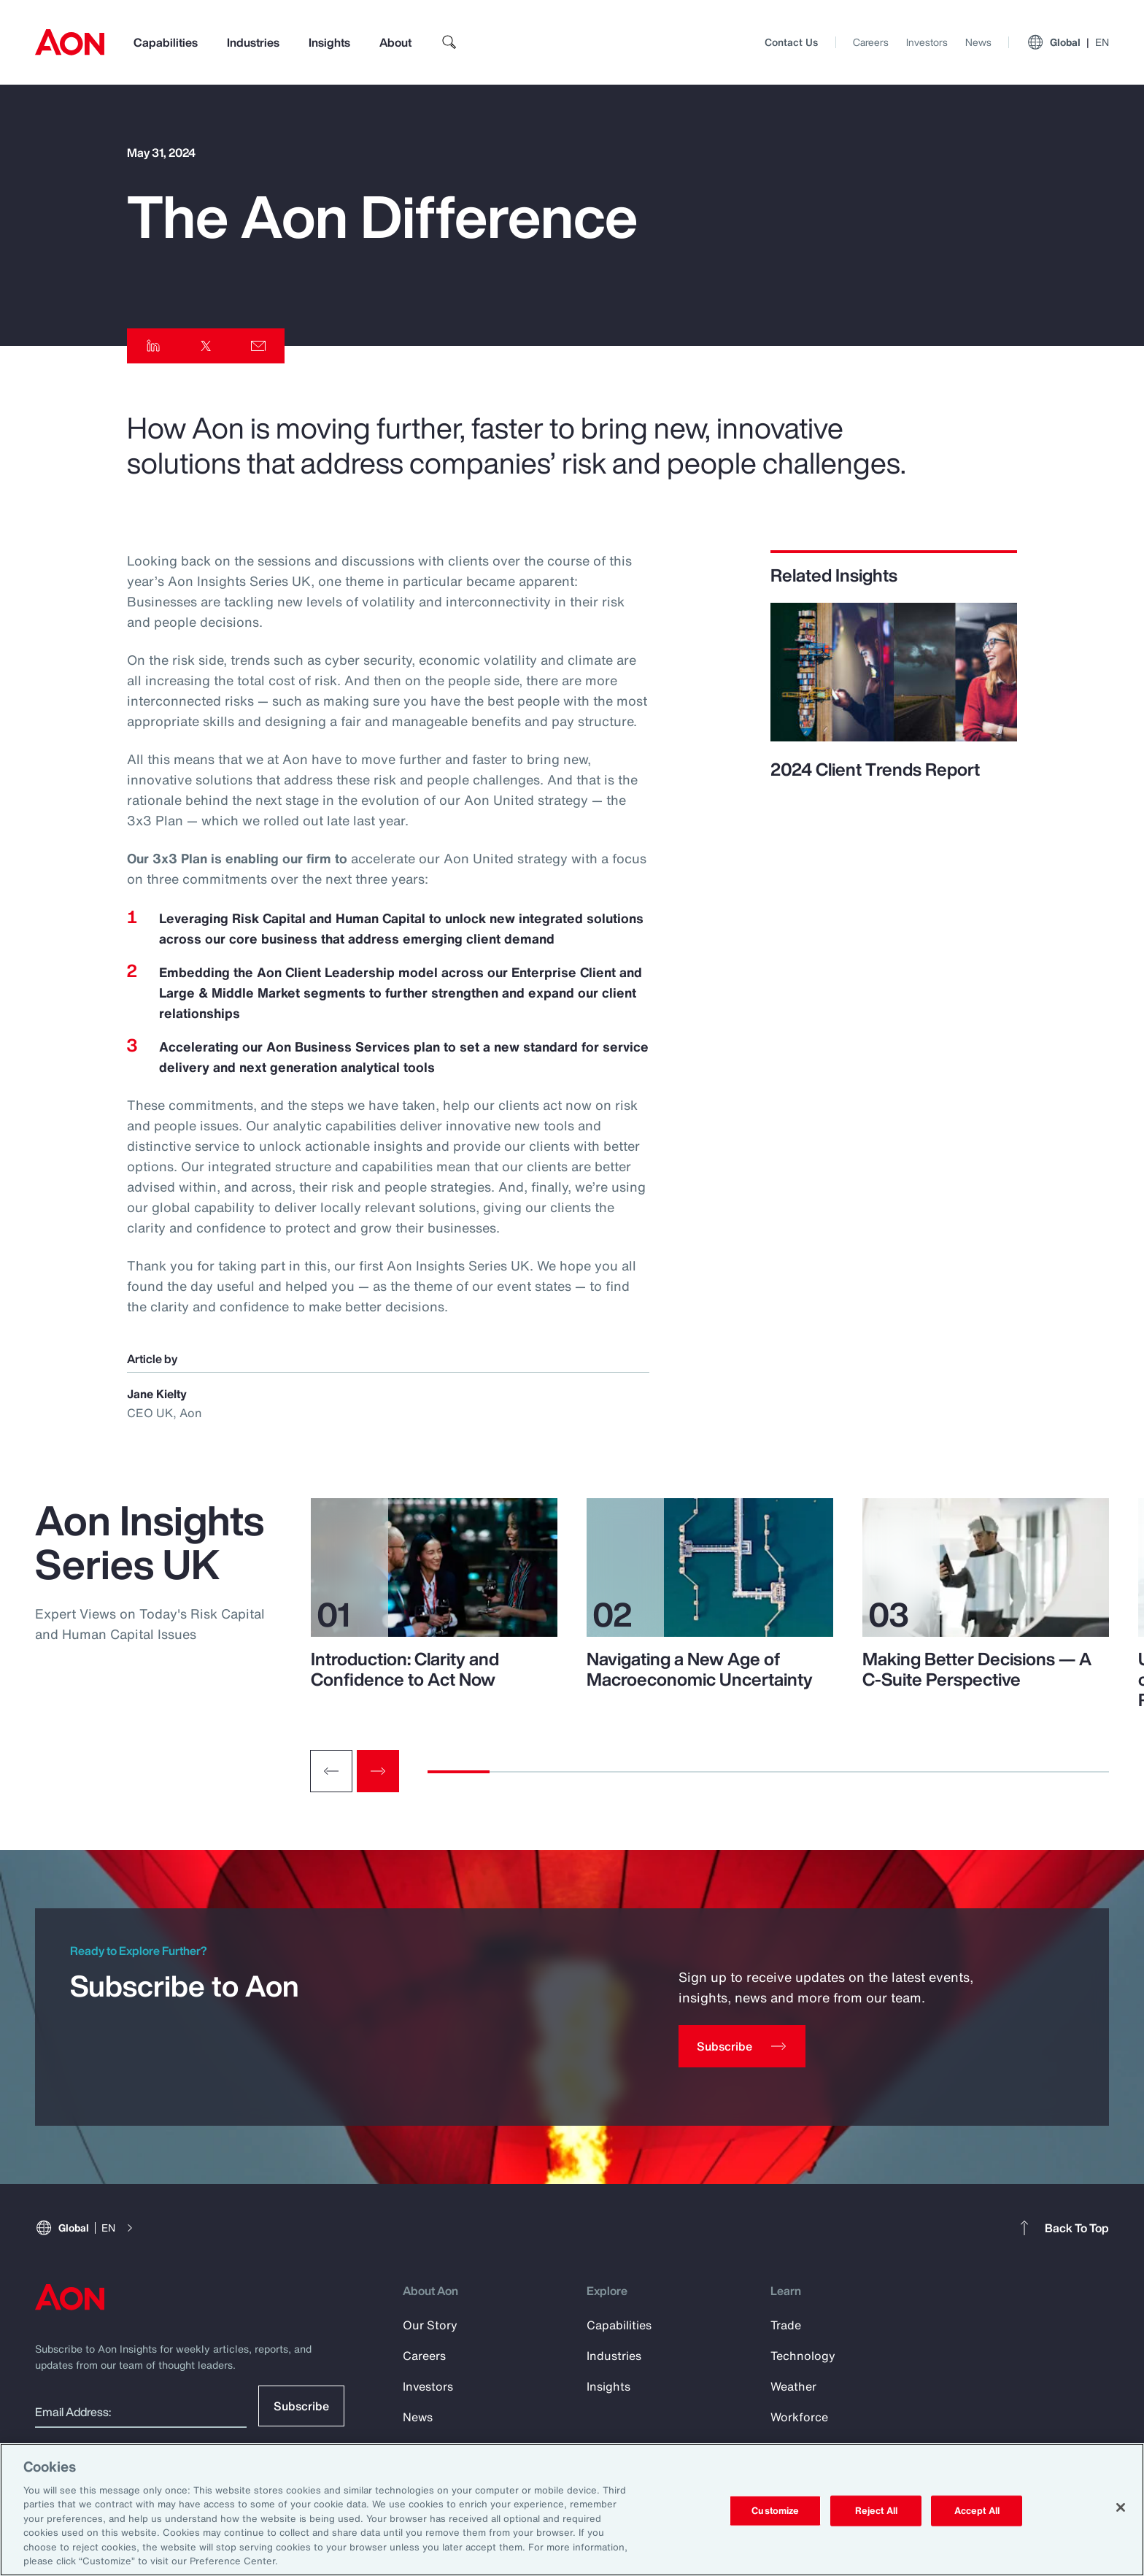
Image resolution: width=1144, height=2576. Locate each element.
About (395, 42)
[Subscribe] (742, 2046)
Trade (785, 2325)
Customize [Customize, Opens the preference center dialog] (775, 2511)
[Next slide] (378, 1771)
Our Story (430, 2325)
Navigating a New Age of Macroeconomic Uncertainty (700, 1668)
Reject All (876, 2511)
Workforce (799, 2417)
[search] (449, 42)
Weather (793, 2386)
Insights (329, 42)
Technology (802, 2355)
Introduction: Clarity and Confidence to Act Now (405, 1668)
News (978, 42)
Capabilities (166, 42)
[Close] (1121, 2507)
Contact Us (791, 42)
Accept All (977, 2511)
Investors (927, 42)
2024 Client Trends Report (875, 769)
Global (1068, 42)
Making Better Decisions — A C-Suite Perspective (976, 1668)
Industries (253, 42)
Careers (871, 42)
